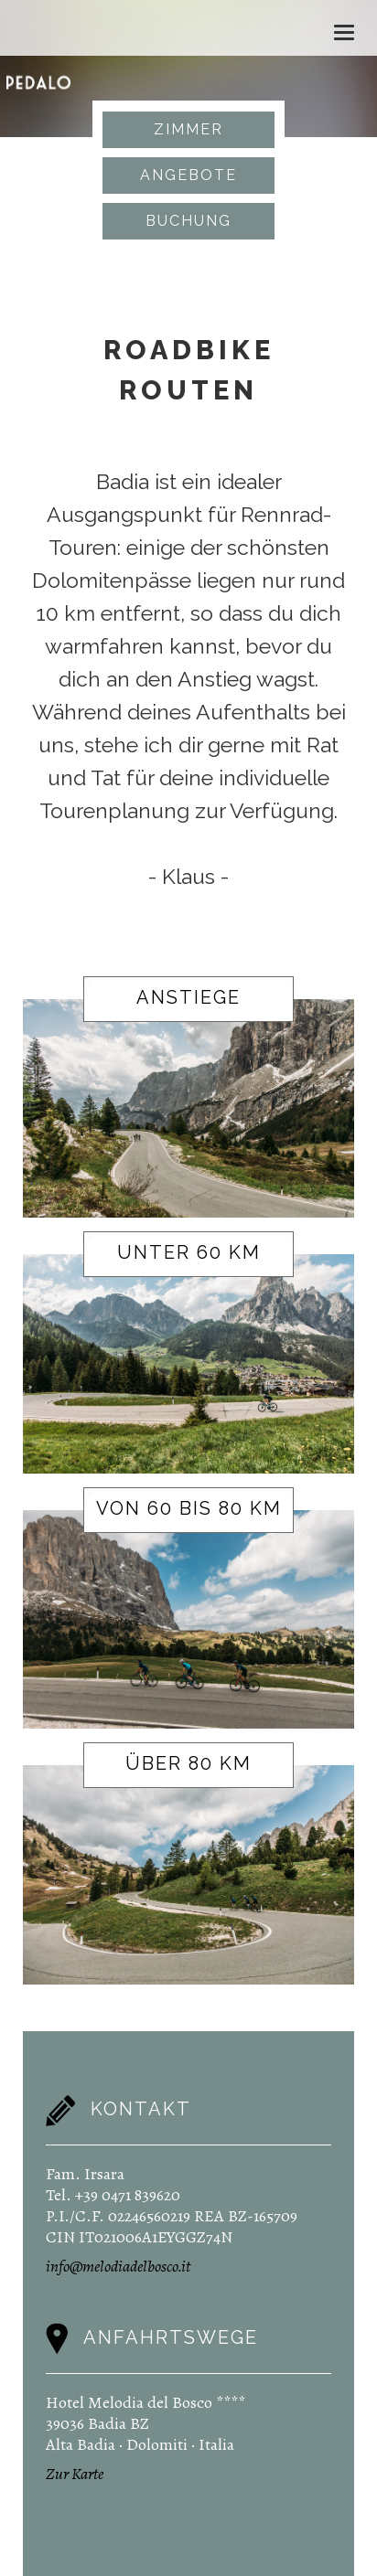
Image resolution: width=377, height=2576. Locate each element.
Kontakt (141, 2109)
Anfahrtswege (170, 2337)
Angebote (188, 175)
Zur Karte (74, 2474)
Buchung (188, 220)
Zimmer (188, 129)
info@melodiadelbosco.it (118, 2266)
